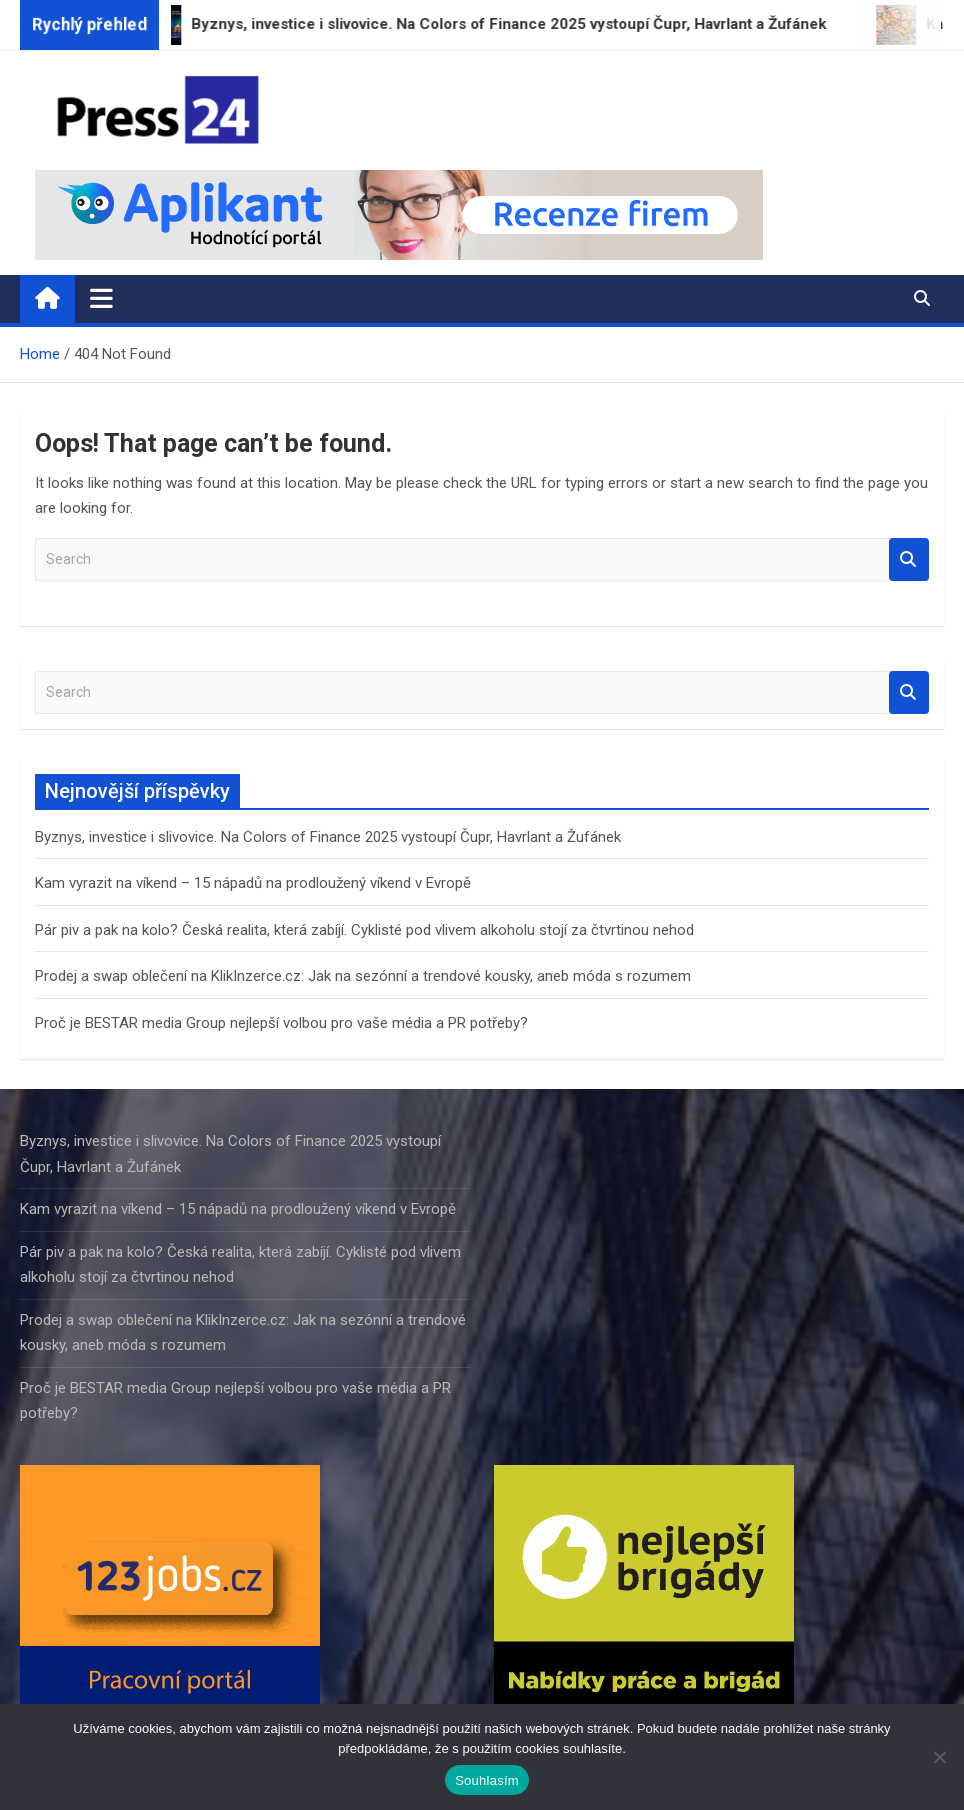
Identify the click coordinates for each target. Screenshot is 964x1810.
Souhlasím (487, 1780)
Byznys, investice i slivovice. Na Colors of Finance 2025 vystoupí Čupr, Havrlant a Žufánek (328, 837)
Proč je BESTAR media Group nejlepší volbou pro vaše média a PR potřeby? (281, 1023)
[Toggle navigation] (101, 298)
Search (909, 559)
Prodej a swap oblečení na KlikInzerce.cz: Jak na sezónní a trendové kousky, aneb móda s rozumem (363, 976)
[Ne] (939, 1757)
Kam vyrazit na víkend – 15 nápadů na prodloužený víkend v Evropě (253, 883)
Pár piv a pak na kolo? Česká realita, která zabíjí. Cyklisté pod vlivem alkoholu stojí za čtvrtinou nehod (364, 930)
